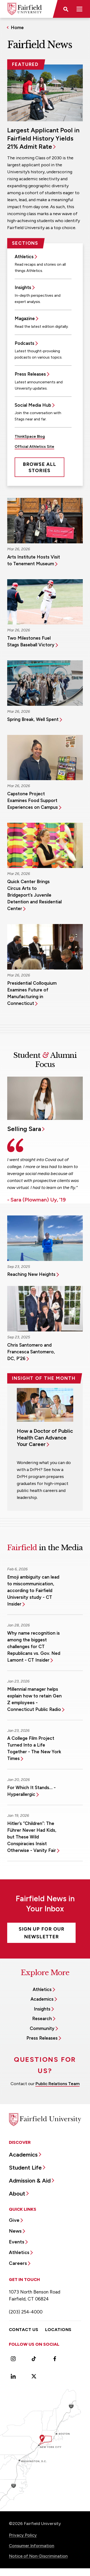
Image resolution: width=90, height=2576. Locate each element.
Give (14, 2220)
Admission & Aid (30, 2180)
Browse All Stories (39, 467)
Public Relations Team (58, 2083)
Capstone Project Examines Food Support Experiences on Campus (32, 800)
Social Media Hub (33, 405)
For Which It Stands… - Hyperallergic (31, 1791)
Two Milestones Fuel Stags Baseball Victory (30, 641)
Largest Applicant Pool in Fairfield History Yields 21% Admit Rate (43, 138)
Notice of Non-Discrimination (38, 2556)
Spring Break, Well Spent (33, 719)
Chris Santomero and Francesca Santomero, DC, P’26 (31, 1351)
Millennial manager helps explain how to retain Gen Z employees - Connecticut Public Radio (34, 1699)
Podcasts (24, 343)
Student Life (25, 2167)
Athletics (24, 256)
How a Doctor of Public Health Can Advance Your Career (45, 1437)
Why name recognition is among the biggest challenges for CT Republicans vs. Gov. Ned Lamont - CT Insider (33, 1646)
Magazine (25, 318)
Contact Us (23, 2329)
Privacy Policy (23, 2535)
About (17, 2193)
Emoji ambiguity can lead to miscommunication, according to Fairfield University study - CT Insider (33, 1590)
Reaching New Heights (31, 1274)
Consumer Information (31, 2545)
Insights (23, 287)
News (15, 2231)
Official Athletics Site (34, 446)
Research (42, 2018)
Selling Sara (24, 1129)
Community (42, 2028)
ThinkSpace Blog (30, 436)
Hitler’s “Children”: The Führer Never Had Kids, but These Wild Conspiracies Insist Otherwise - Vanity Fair (31, 1837)
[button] (65, 9)
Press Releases (30, 374)
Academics (42, 1999)
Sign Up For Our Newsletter (41, 1933)
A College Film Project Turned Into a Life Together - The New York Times (34, 1748)
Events (16, 2242)
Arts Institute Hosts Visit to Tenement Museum (33, 560)
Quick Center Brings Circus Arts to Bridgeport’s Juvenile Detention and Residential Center (34, 895)
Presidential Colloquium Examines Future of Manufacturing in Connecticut (32, 993)
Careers (18, 2263)
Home (17, 27)
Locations (58, 2329)
